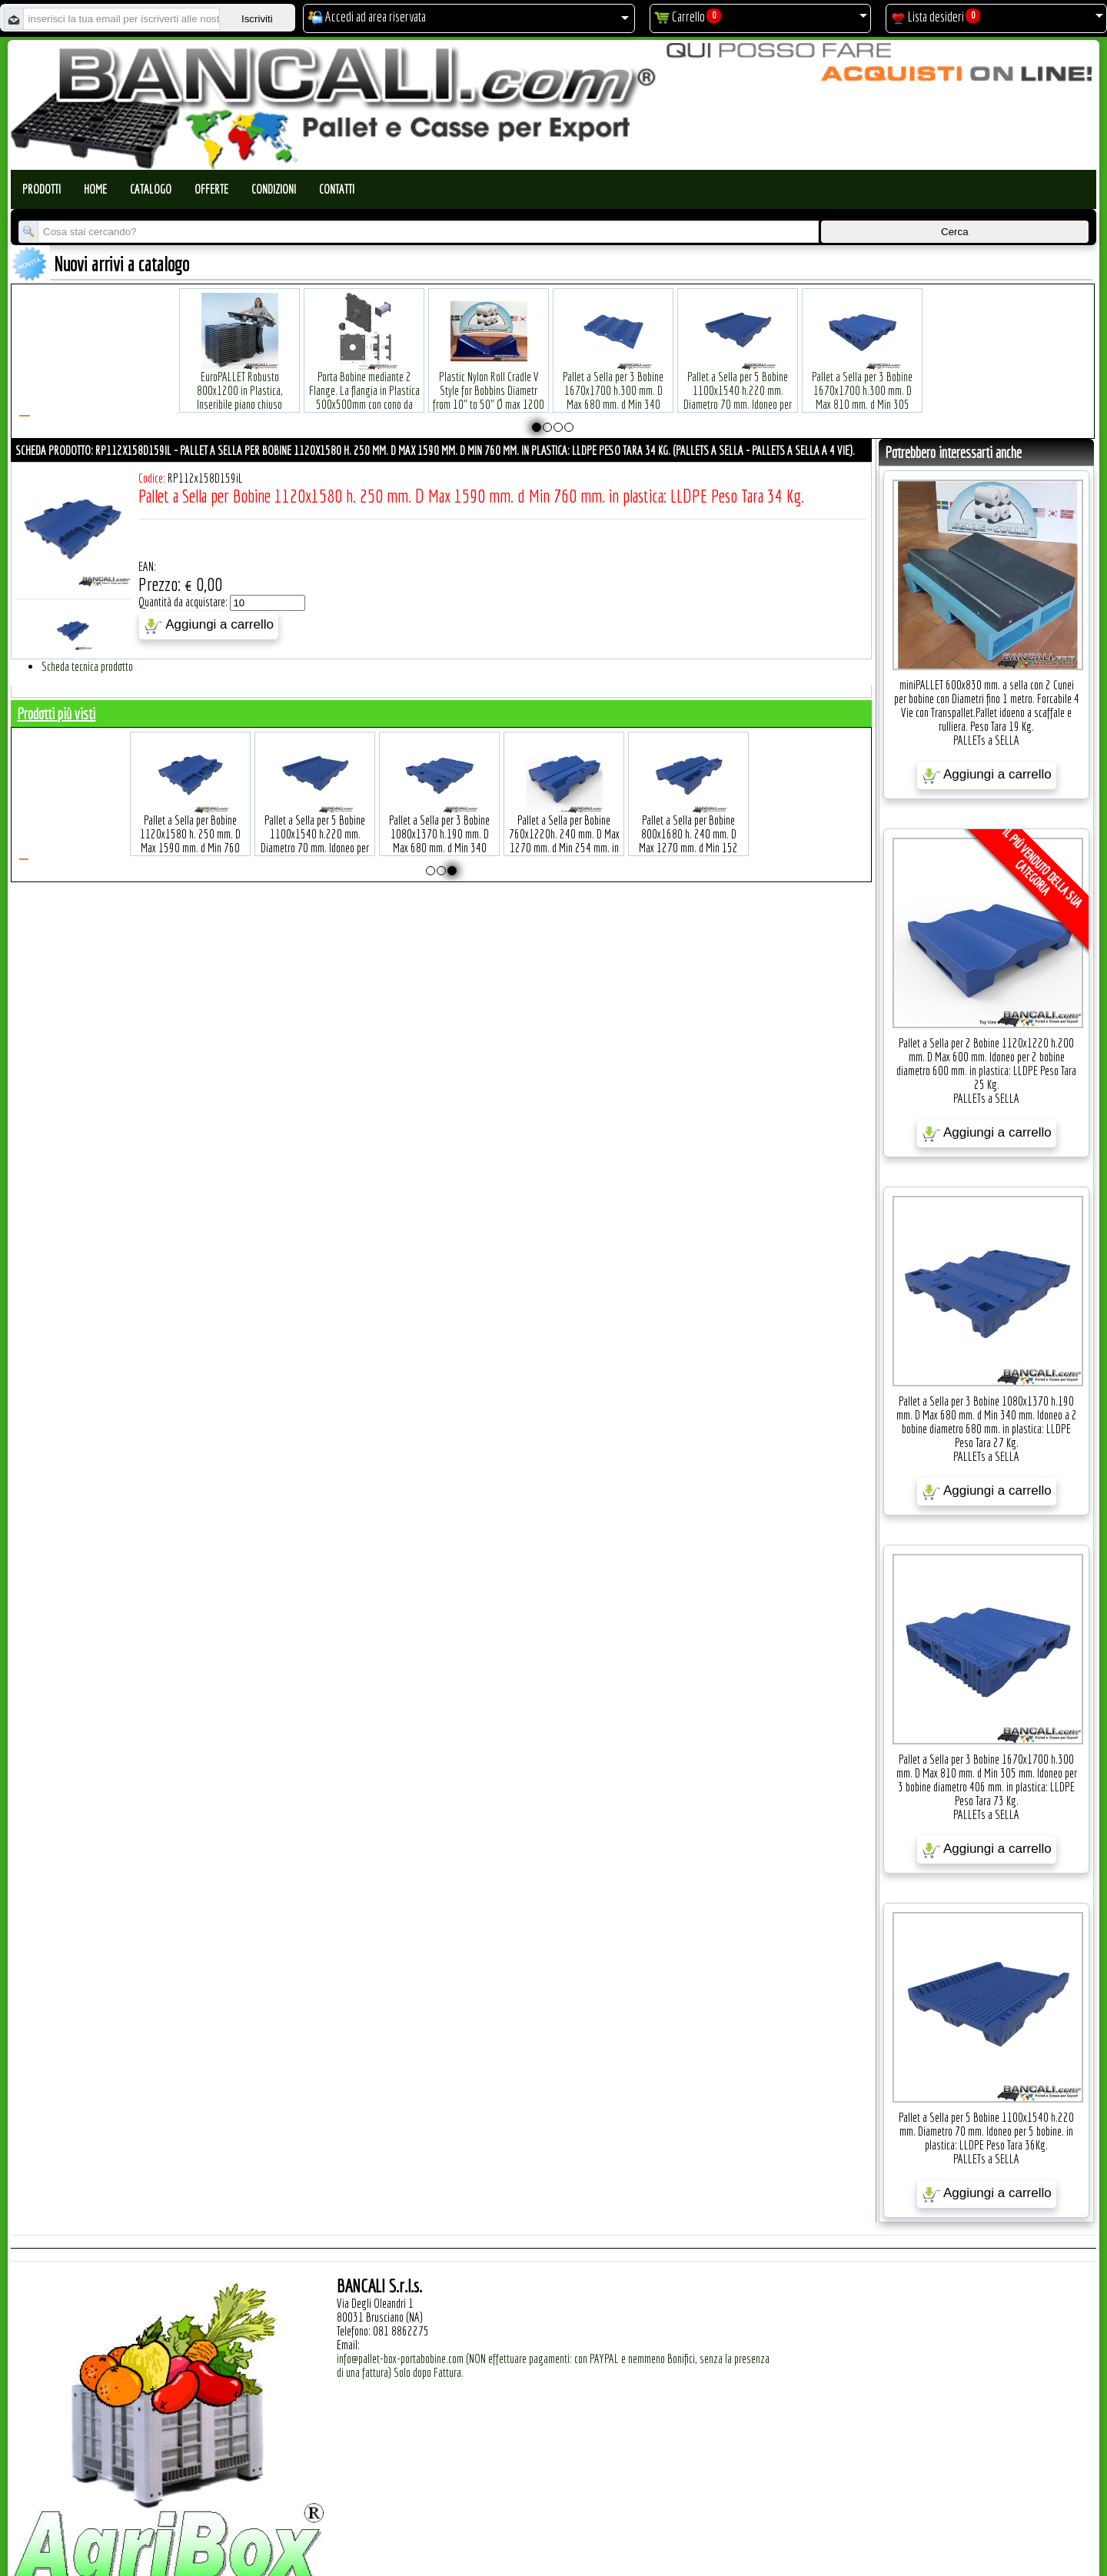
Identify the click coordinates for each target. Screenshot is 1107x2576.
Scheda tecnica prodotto (87, 666)
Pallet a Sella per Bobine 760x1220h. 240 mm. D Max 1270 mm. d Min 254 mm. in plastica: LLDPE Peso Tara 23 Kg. (564, 824)
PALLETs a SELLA (986, 740)
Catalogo (150, 189)
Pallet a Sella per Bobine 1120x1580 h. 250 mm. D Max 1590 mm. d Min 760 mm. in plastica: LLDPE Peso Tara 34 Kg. (190, 824)
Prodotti (41, 189)
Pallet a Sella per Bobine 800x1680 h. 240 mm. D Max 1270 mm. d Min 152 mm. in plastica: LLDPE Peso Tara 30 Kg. (689, 824)
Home (95, 189)
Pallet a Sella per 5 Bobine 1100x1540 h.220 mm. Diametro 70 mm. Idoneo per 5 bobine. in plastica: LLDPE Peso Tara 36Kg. (737, 381)
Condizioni (273, 189)
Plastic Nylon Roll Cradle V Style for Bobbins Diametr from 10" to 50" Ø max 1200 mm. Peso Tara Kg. (488, 374)
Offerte (211, 189)
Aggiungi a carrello (209, 625)
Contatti (336, 189)
